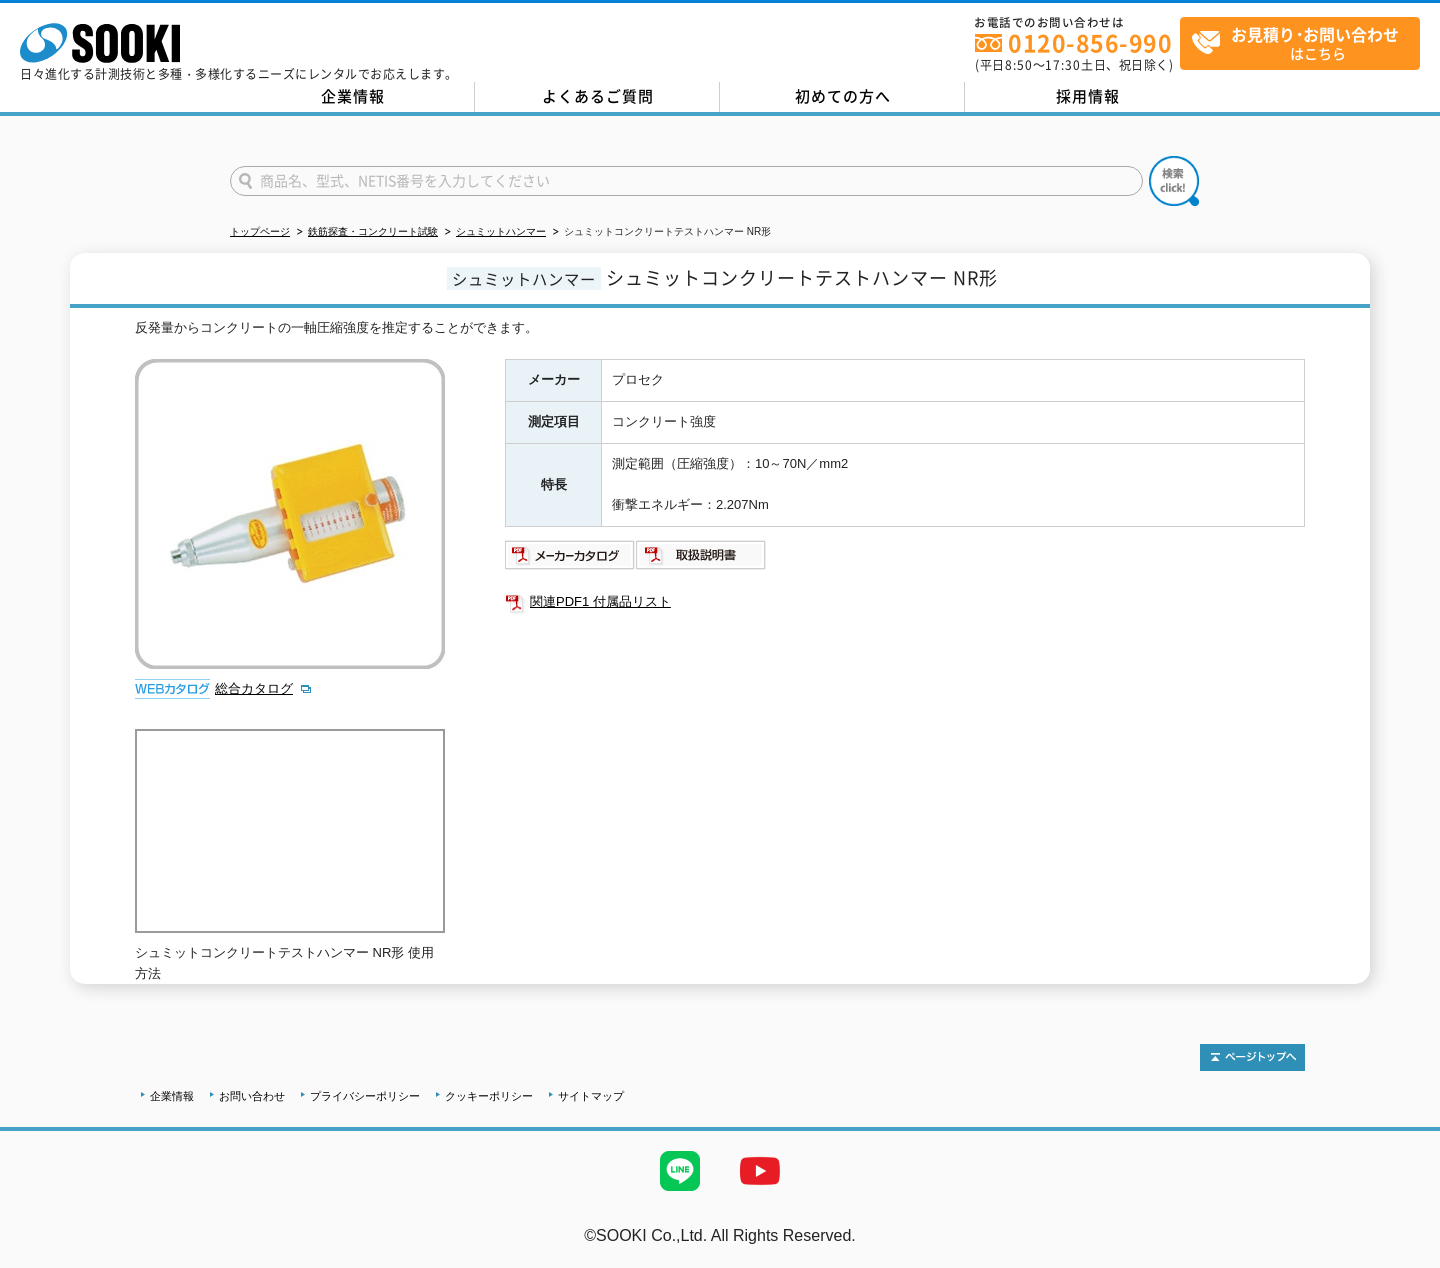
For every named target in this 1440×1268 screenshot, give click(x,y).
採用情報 (1088, 96)
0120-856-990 (1090, 42)
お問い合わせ (252, 1096)
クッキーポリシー (489, 1096)
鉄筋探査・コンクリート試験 (373, 231)
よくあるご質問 (598, 96)
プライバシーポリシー (365, 1096)
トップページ (260, 231)
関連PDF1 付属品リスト (600, 601)
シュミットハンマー (501, 231)
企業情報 (353, 96)
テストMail (1401, 1256)
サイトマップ (591, 1096)
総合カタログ (254, 688)
